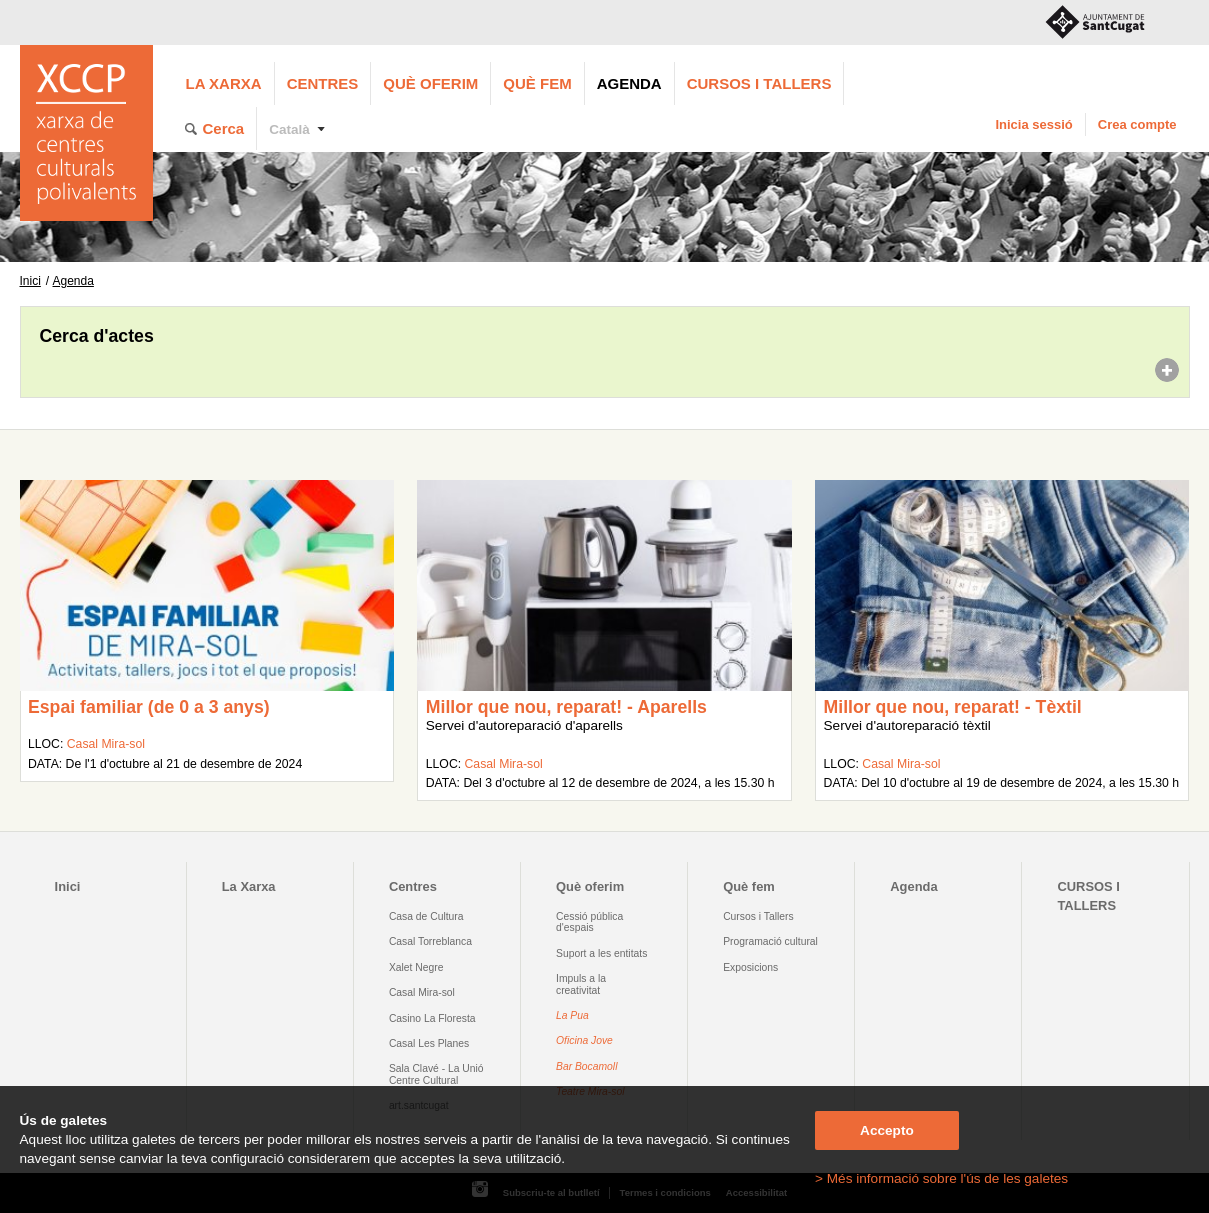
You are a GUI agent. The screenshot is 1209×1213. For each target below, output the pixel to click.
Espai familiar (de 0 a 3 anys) (149, 707)
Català (289, 129)
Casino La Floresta (432, 1018)
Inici (30, 281)
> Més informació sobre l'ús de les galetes (941, 1178)
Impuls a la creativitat (581, 984)
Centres (323, 83)
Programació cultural (770, 941)
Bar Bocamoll (586, 1066)
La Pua (572, 1015)
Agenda (629, 83)
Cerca (224, 128)
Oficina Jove (584, 1040)
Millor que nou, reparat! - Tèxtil (953, 707)
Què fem (537, 83)
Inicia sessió (1033, 124)
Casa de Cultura (426, 916)
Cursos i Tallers (758, 916)
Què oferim (430, 83)
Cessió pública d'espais (589, 922)
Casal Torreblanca (430, 941)
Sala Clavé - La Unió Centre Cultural (436, 1074)
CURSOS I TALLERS (759, 83)
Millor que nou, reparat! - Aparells (566, 707)
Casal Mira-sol (106, 744)
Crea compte (1137, 124)
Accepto (887, 1130)
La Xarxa (224, 83)
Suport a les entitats (601, 953)
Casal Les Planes (429, 1043)
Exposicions (750, 967)
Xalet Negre (416, 967)
